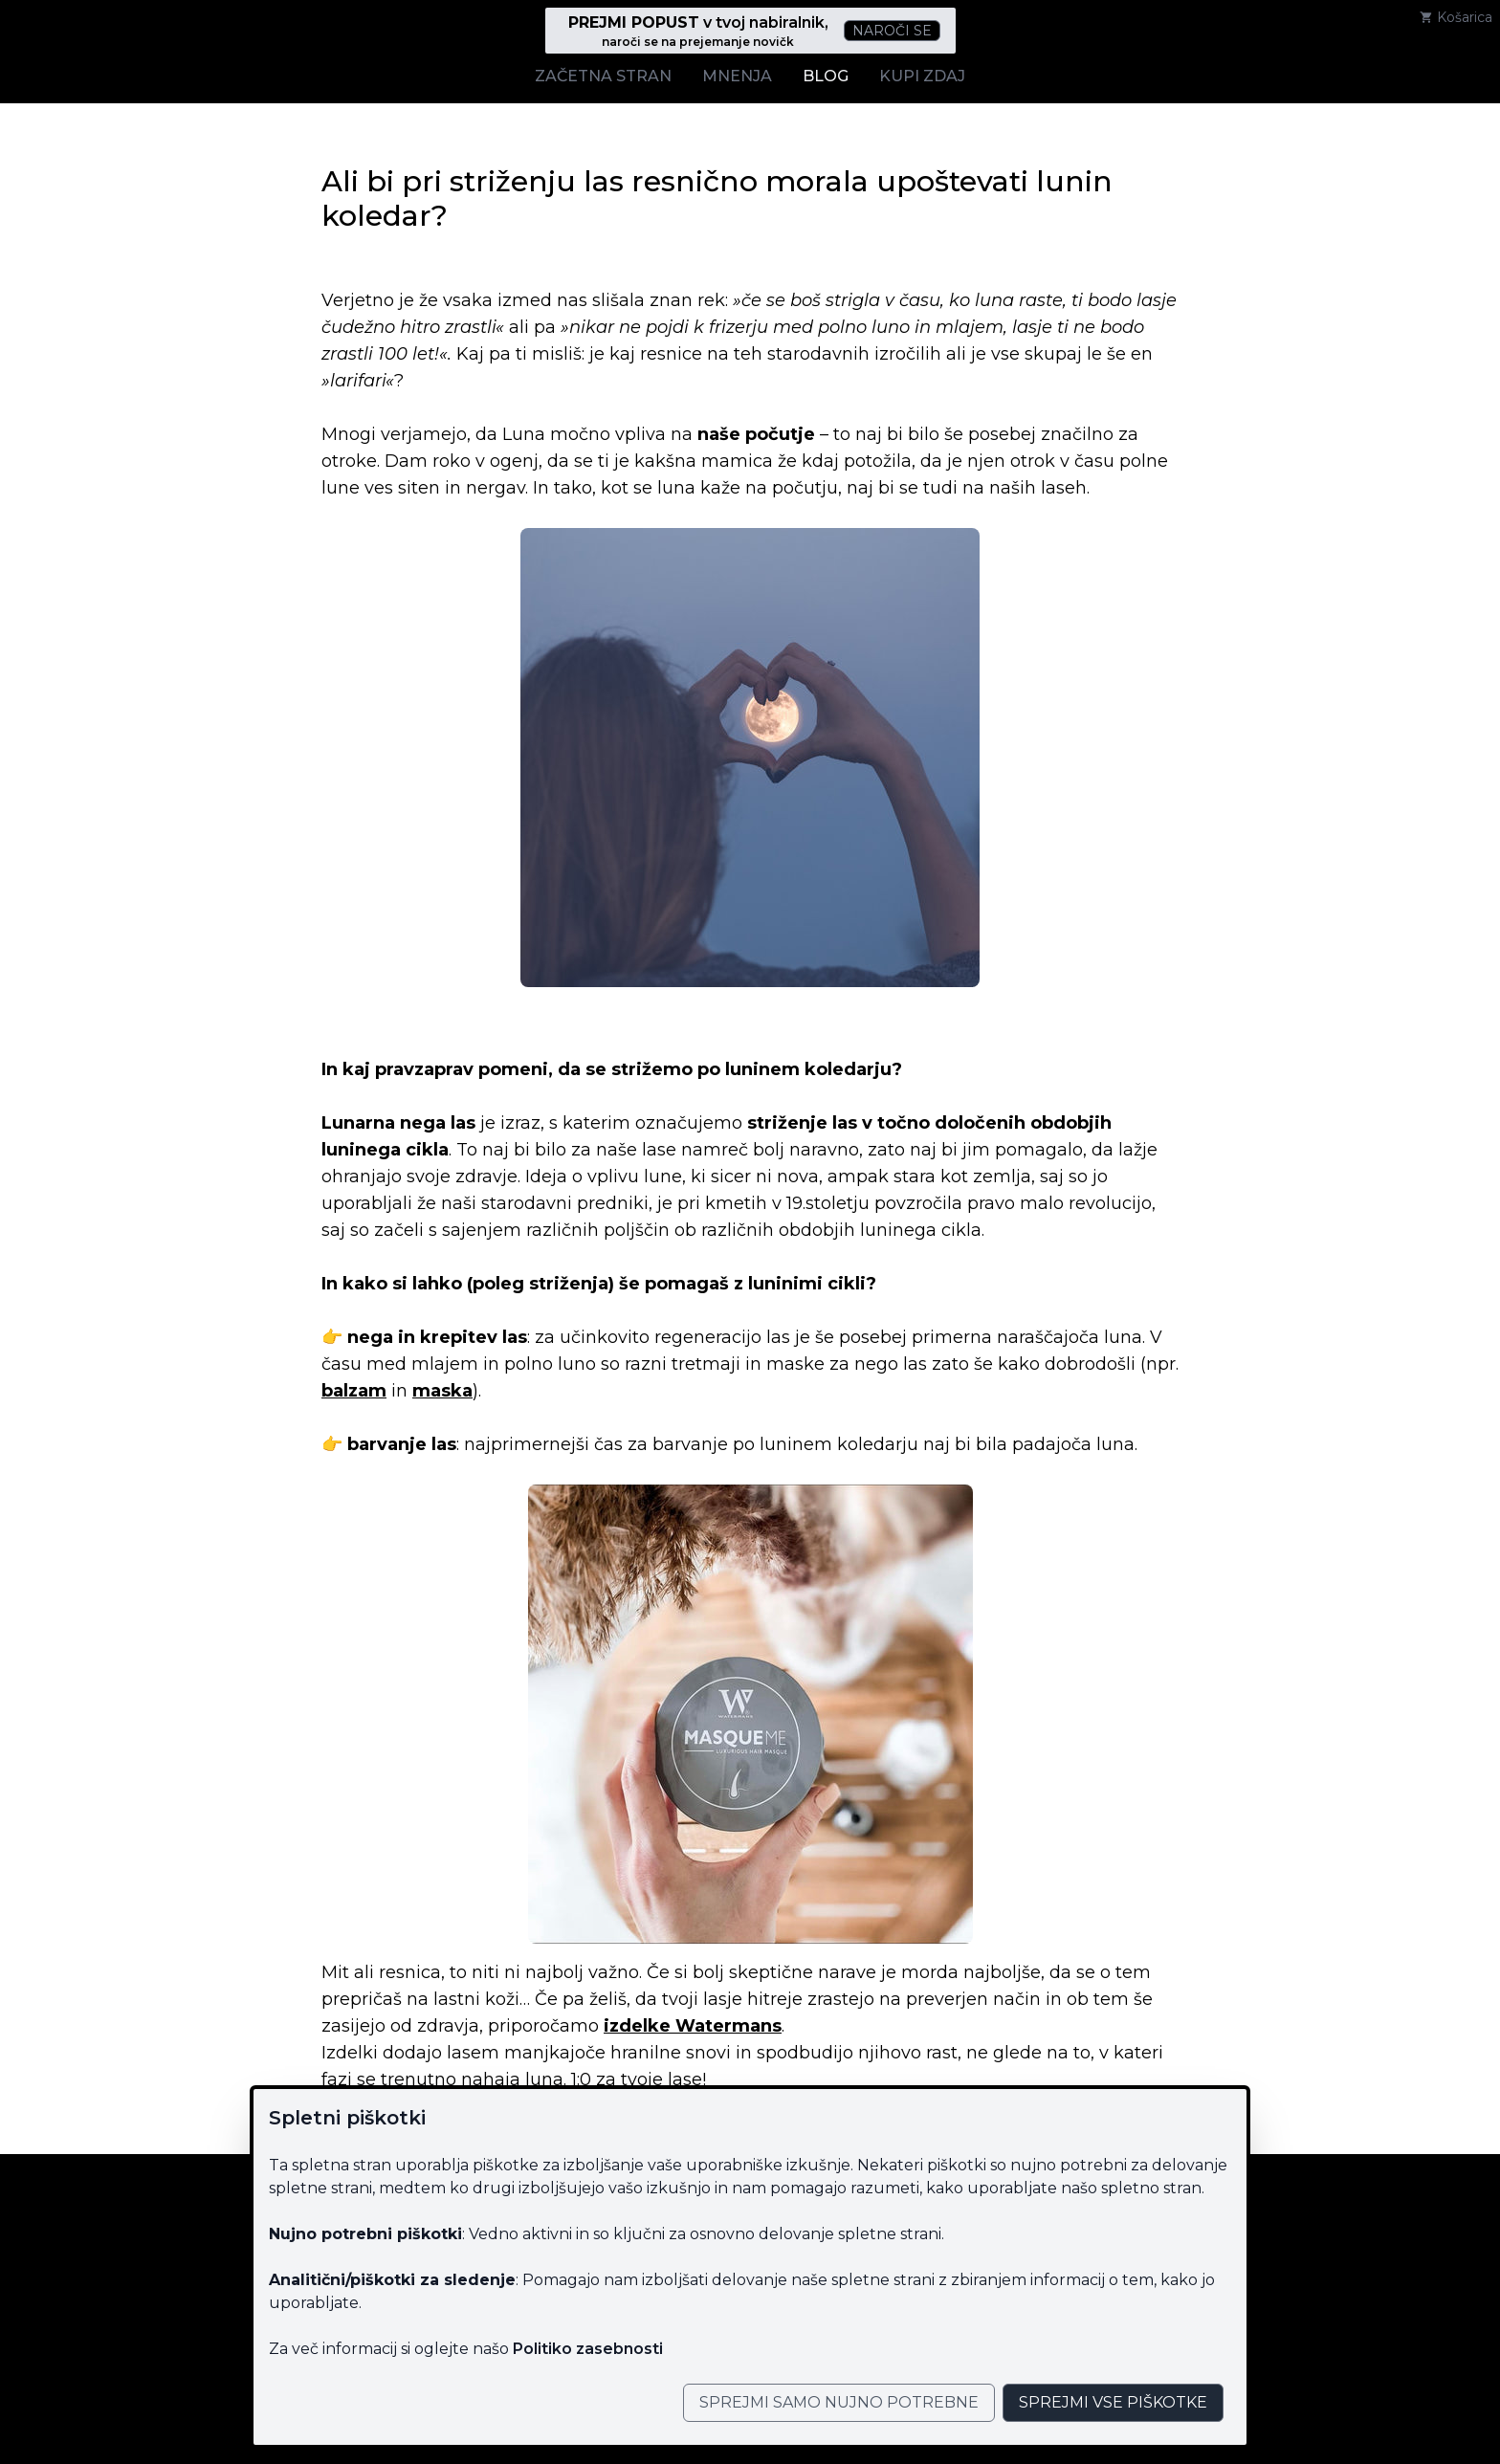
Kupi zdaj (922, 76)
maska (442, 1390)
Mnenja (737, 76)
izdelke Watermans (693, 2025)
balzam (353, 1390)
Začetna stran (603, 76)
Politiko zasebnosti (588, 2349)
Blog (826, 76)
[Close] (839, 2403)
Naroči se (892, 30)
